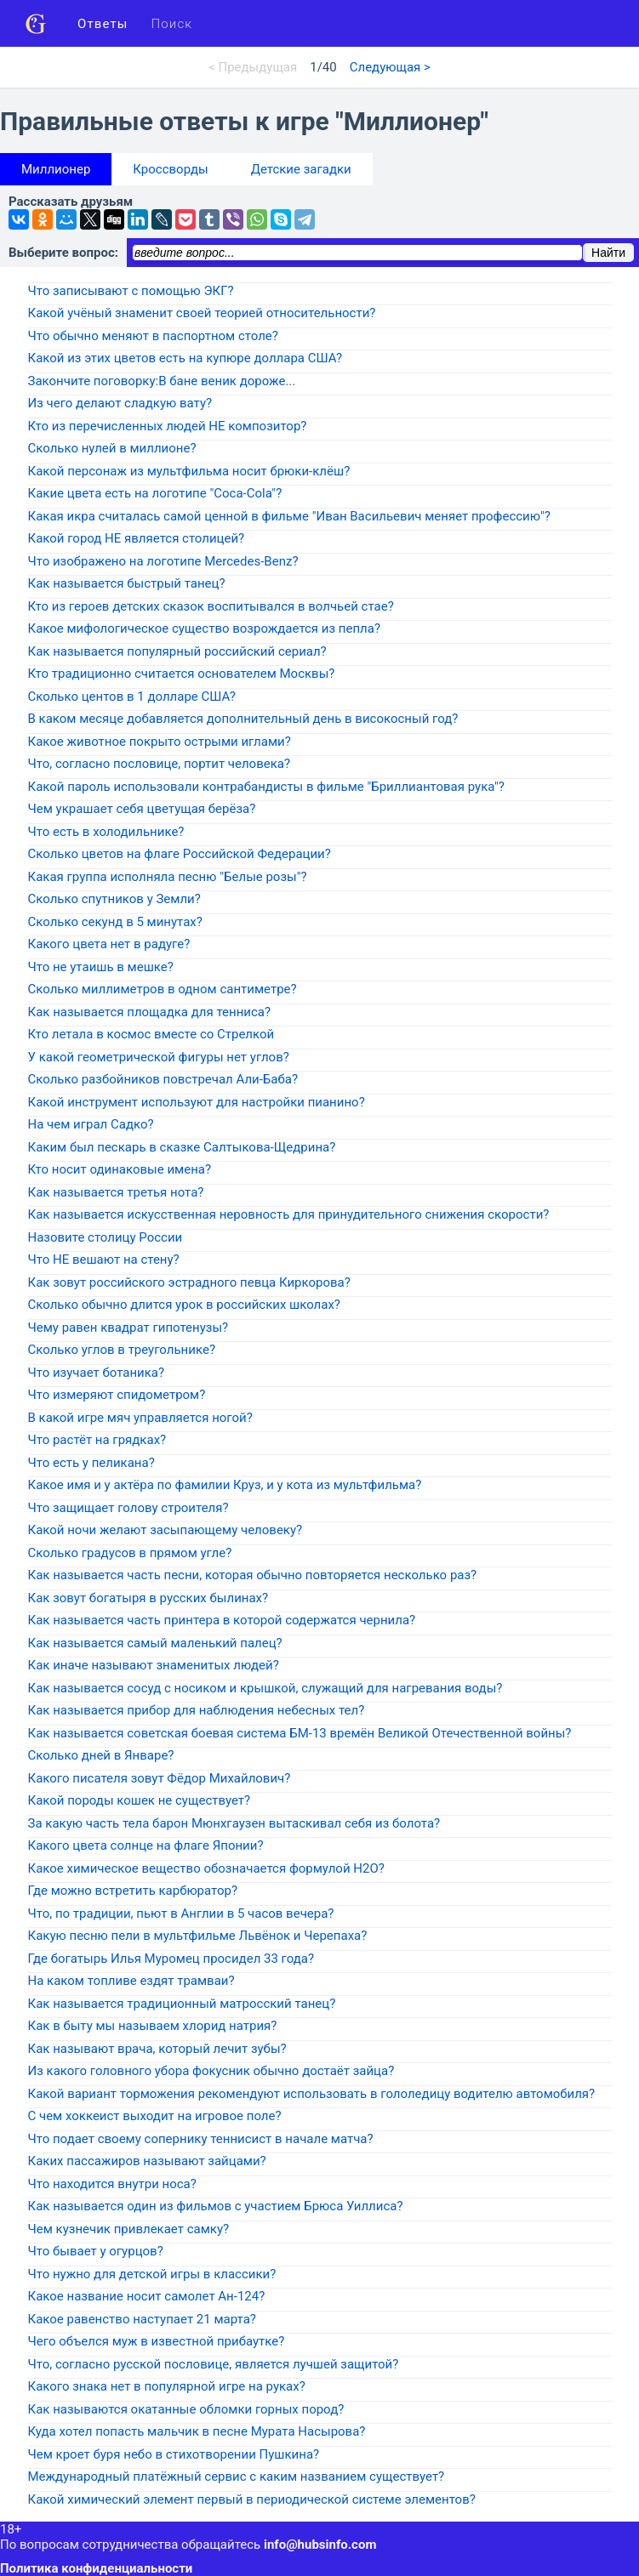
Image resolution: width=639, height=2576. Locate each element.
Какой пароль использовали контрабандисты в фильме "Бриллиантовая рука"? (266, 786)
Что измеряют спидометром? (117, 1394)
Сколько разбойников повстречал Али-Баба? (163, 1079)
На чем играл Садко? (91, 1124)
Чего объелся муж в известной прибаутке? (156, 2341)
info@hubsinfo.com (320, 2544)
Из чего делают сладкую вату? (120, 403)
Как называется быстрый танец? (126, 583)
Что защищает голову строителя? (128, 1507)
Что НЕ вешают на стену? (104, 1259)
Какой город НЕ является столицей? (136, 538)
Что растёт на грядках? (97, 1439)
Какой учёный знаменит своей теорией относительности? (202, 313)
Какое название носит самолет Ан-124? (146, 2296)
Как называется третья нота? (116, 1192)
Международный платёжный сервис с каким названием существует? (236, 2476)
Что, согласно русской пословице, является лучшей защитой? (213, 2364)
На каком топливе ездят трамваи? (131, 1980)
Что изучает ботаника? (96, 1372)
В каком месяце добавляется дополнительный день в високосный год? (243, 718)
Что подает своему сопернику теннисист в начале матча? (201, 2139)
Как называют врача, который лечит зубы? (157, 2048)
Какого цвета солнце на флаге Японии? (146, 1845)
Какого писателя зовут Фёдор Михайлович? (159, 1778)
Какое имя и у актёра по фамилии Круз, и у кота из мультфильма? (225, 1485)
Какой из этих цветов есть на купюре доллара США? (185, 358)
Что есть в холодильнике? (106, 831)
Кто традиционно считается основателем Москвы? (181, 673)
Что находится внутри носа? (112, 2184)
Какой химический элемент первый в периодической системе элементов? (252, 2499)
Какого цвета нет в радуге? (109, 944)
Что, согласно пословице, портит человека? (159, 763)
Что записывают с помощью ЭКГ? (131, 291)
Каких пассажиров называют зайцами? (147, 2161)
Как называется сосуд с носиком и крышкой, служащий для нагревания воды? (265, 1688)
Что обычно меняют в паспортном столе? (153, 336)
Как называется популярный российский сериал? (177, 651)
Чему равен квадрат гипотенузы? (128, 1327)
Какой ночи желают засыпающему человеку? (165, 1530)
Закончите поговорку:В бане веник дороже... (162, 381)
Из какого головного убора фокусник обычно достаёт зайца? (211, 2070)
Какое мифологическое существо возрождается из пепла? (204, 628)
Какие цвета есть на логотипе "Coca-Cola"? (155, 493)
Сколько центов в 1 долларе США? (132, 696)
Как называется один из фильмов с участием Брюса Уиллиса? (215, 2206)
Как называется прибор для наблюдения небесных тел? (196, 1710)
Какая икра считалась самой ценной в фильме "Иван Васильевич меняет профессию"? (289, 516)
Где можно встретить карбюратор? (133, 1890)
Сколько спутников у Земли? (114, 899)
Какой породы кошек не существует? (139, 1800)
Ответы (102, 23)
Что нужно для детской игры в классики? (152, 2274)
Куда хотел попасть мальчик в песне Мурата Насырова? (197, 2431)
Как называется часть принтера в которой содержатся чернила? (222, 1620)
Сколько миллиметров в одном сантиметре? (162, 989)
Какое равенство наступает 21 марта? (142, 2319)
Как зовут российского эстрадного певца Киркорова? (189, 1282)
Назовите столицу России (105, 1237)
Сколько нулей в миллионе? (112, 448)
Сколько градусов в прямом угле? (130, 1553)
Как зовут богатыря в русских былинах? (148, 1598)
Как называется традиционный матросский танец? (182, 2003)
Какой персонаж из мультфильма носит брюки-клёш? (189, 471)
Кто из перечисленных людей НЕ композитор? (167, 426)
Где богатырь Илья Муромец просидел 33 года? (171, 1958)
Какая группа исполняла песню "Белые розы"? (167, 876)
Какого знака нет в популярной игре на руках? (166, 2386)
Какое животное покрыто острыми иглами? (159, 741)
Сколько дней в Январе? (101, 1755)
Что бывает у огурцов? (95, 2251)
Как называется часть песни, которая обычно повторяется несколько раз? (252, 1575)
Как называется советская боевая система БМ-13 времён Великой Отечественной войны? (300, 1733)
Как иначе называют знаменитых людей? (153, 1665)
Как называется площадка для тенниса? (149, 1012)
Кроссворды (170, 169)
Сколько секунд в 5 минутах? (115, 922)
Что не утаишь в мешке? (101, 967)
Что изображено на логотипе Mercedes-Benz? (163, 561)
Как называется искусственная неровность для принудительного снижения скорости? (289, 1214)
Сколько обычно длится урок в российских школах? (184, 1304)
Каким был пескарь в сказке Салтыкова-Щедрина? (182, 1147)
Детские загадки (301, 169)
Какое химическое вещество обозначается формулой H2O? (206, 1868)
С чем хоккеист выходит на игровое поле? (155, 2116)
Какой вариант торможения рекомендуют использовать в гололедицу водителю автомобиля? (312, 2093)
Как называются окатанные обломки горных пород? (186, 2409)
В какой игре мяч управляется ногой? (140, 1417)
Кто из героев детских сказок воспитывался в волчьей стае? (211, 606)
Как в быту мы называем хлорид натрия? (152, 2025)
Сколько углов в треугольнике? (121, 1349)
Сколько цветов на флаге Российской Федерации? (179, 854)
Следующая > (390, 67)
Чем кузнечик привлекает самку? (129, 2229)
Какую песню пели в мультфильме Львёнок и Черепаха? (198, 1935)
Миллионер (55, 169)
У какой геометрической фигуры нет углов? (158, 1057)
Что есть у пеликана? (91, 1462)
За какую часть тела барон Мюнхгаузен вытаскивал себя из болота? (234, 1823)
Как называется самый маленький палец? (155, 1643)
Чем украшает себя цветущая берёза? (142, 808)
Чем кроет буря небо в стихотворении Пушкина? (174, 2454)
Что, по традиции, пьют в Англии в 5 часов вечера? (181, 1913)
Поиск (172, 23)
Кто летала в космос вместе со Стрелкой (151, 1034)
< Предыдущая (252, 67)
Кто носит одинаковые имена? (120, 1169)
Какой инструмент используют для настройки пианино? (196, 1102)
